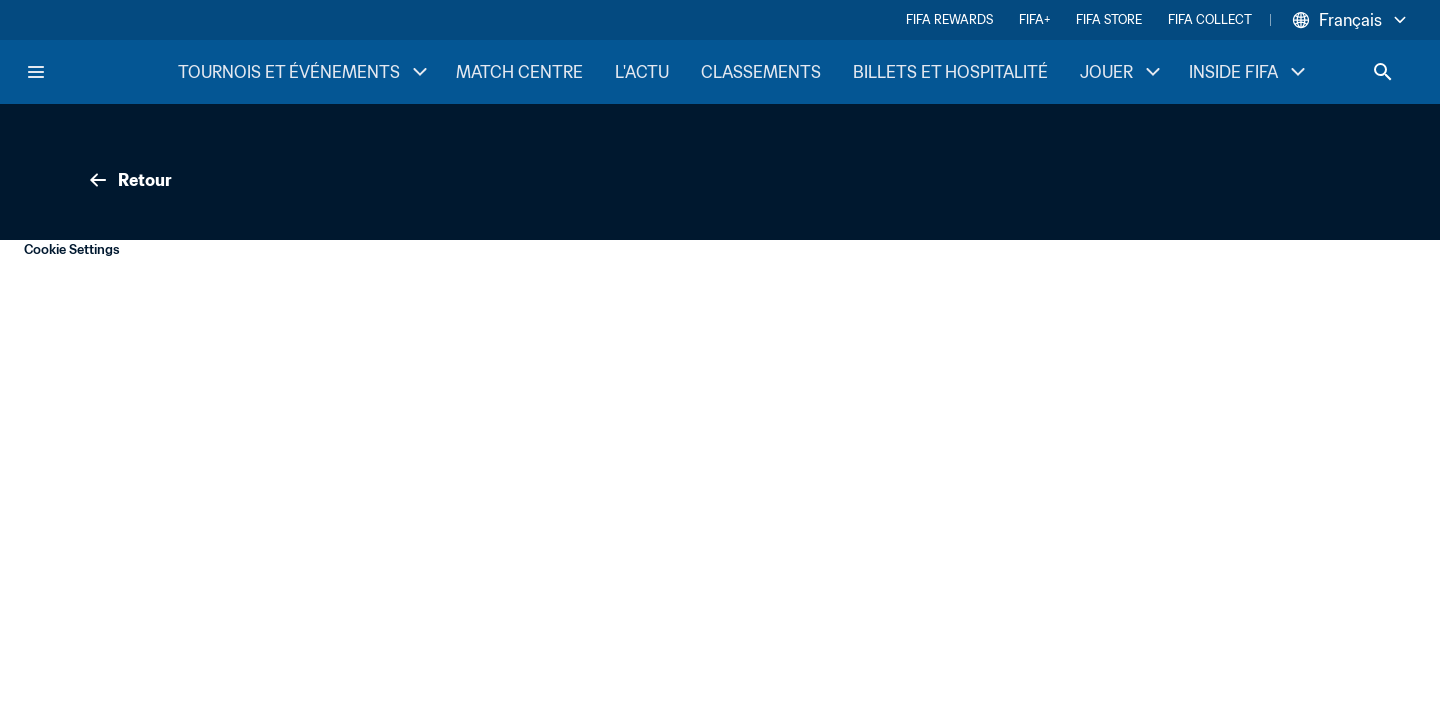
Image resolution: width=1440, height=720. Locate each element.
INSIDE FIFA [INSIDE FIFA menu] (1249, 72)
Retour (129, 180)
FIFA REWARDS (949, 19)
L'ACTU (642, 72)
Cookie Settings (72, 249)
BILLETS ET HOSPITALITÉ (950, 72)
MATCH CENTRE (519, 72)
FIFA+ (1034, 19)
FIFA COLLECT (1210, 19)
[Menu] (36, 72)
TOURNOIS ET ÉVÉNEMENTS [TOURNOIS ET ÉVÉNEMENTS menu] (305, 72)
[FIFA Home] (101, 72)
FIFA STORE (1109, 19)
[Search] (1383, 72)
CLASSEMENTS (761, 72)
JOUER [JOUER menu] (1122, 72)
